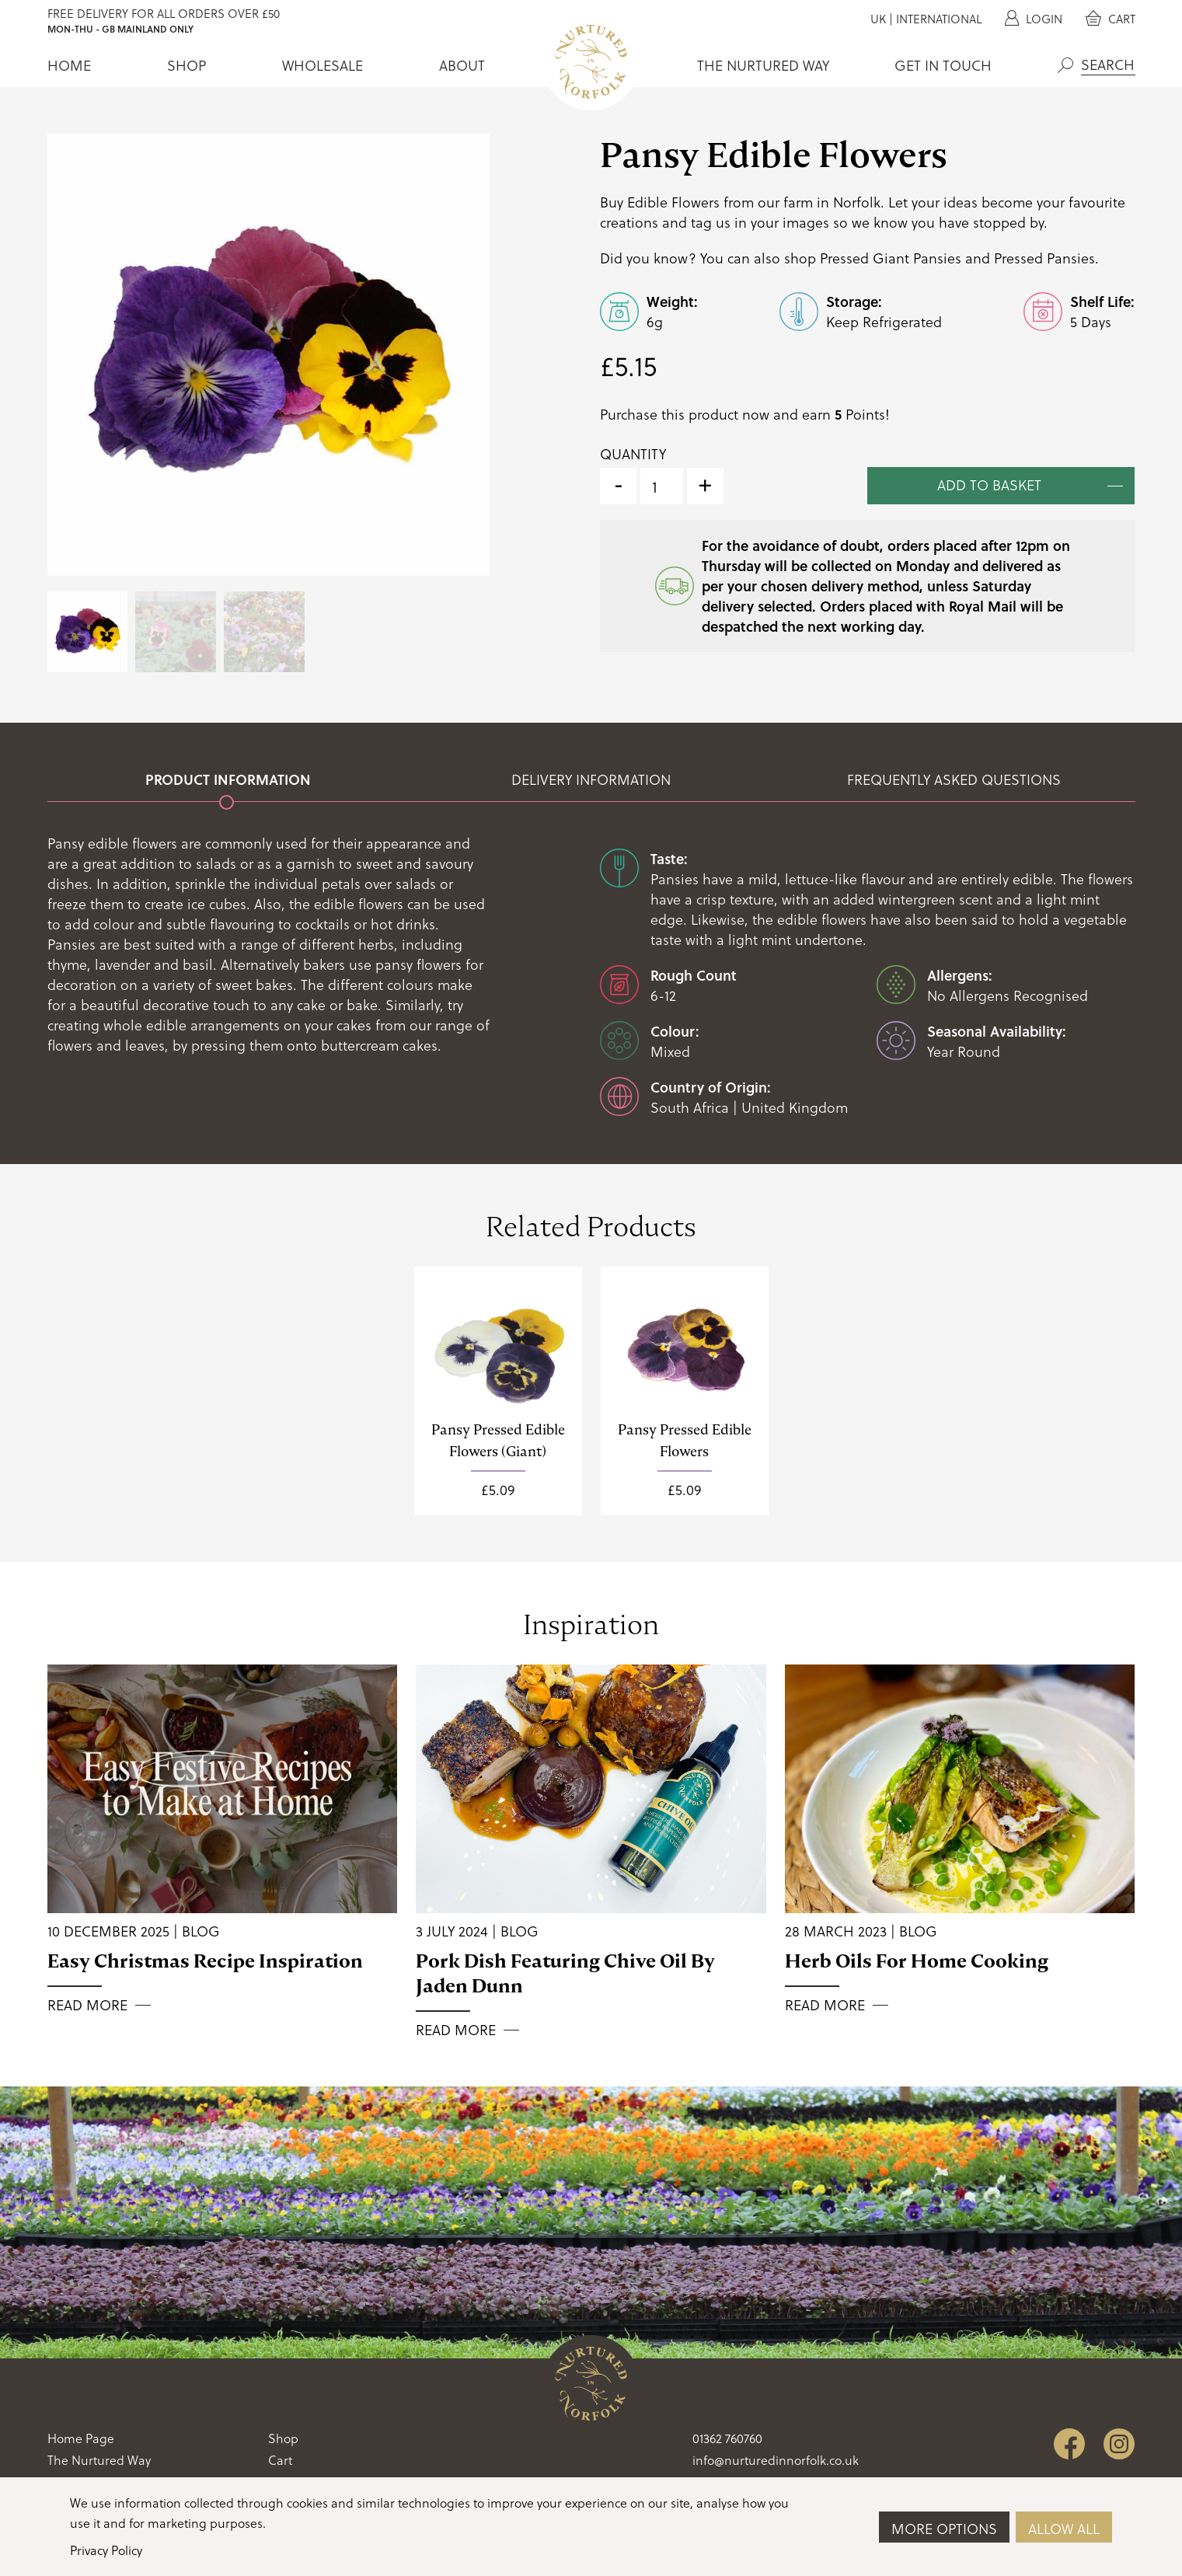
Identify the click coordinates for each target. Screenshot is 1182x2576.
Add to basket (989, 484)
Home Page (80, 2438)
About (462, 65)
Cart (1110, 18)
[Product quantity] (661, 486)
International (939, 18)
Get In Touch (943, 65)
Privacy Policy (106, 2550)
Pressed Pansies (1044, 257)
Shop (186, 65)
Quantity (633, 454)
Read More (87, 2004)
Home (69, 65)
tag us (710, 221)
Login (1033, 18)
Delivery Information (591, 779)
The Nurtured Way (763, 65)
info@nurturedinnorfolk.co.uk (775, 2460)
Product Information (228, 779)
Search (1065, 65)
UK (878, 18)
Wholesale (322, 65)
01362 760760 (727, 2438)
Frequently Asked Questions (954, 779)
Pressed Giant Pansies (890, 257)
